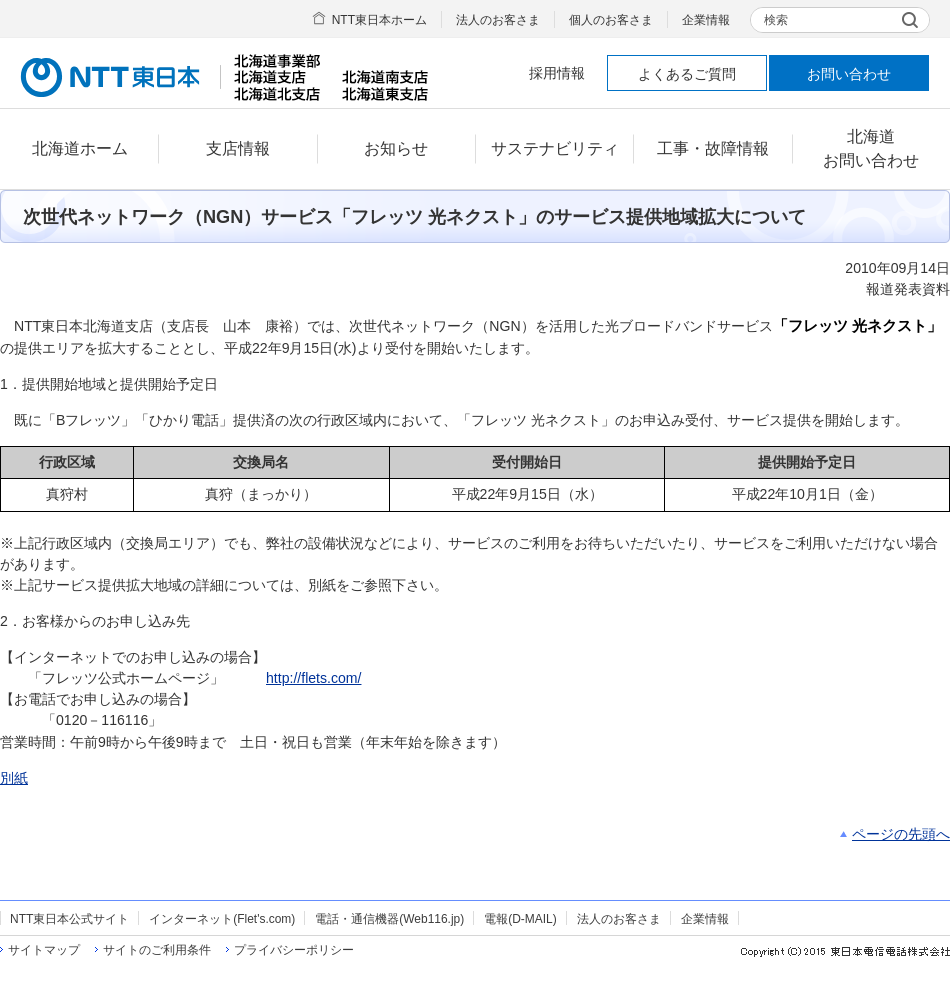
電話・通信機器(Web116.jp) (389, 919)
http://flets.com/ (313, 678)
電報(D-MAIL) (520, 919)
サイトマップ (44, 950)
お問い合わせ (849, 74)
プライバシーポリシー (294, 950)
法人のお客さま (498, 20)
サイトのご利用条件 (157, 950)
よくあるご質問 (687, 74)
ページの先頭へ (901, 834)
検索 (776, 20)
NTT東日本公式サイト (69, 919)
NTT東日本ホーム (379, 20)
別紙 (14, 778)
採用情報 (557, 73)
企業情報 (706, 20)
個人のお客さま (611, 20)
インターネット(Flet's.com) (222, 919)
